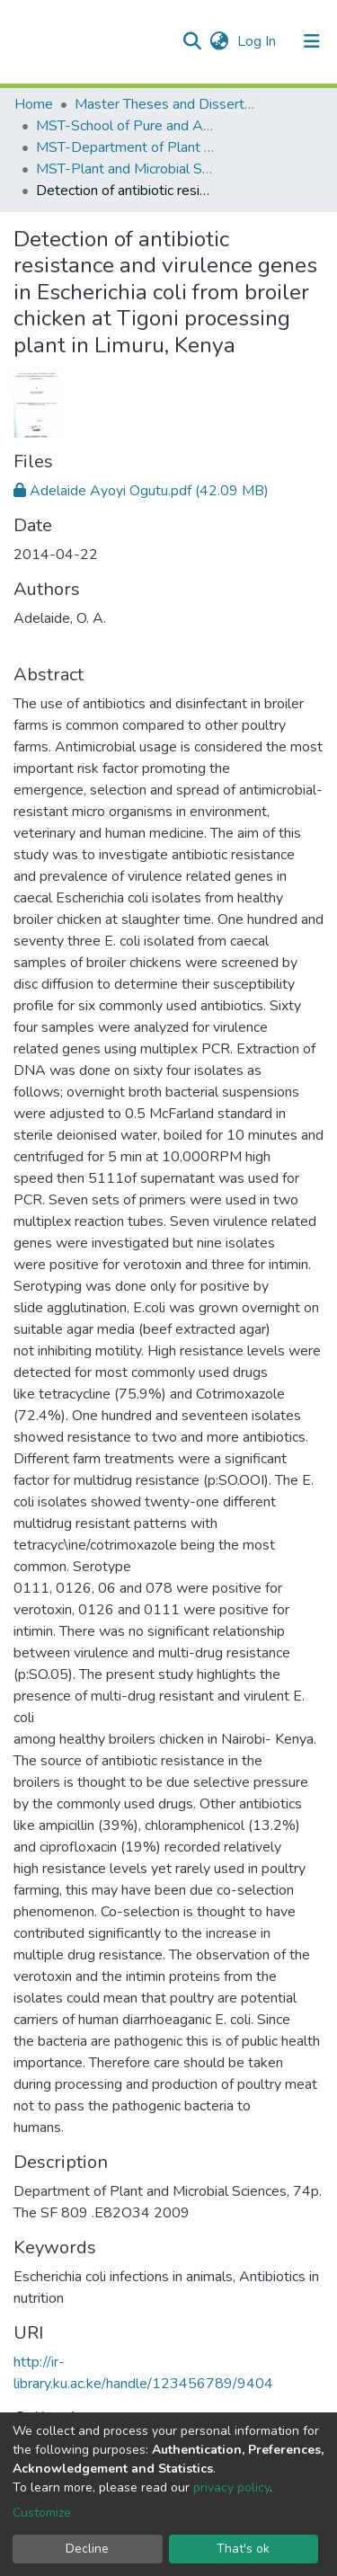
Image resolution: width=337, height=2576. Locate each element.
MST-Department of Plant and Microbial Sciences (126, 147)
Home (33, 104)
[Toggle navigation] (312, 41)
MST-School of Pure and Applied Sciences (126, 126)
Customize (42, 2512)
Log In (258, 41)
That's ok (243, 2548)
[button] (219, 41)
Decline (87, 2548)
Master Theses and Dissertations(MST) (164, 104)
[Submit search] (192, 41)
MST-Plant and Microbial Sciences (126, 169)
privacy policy (231, 2487)
